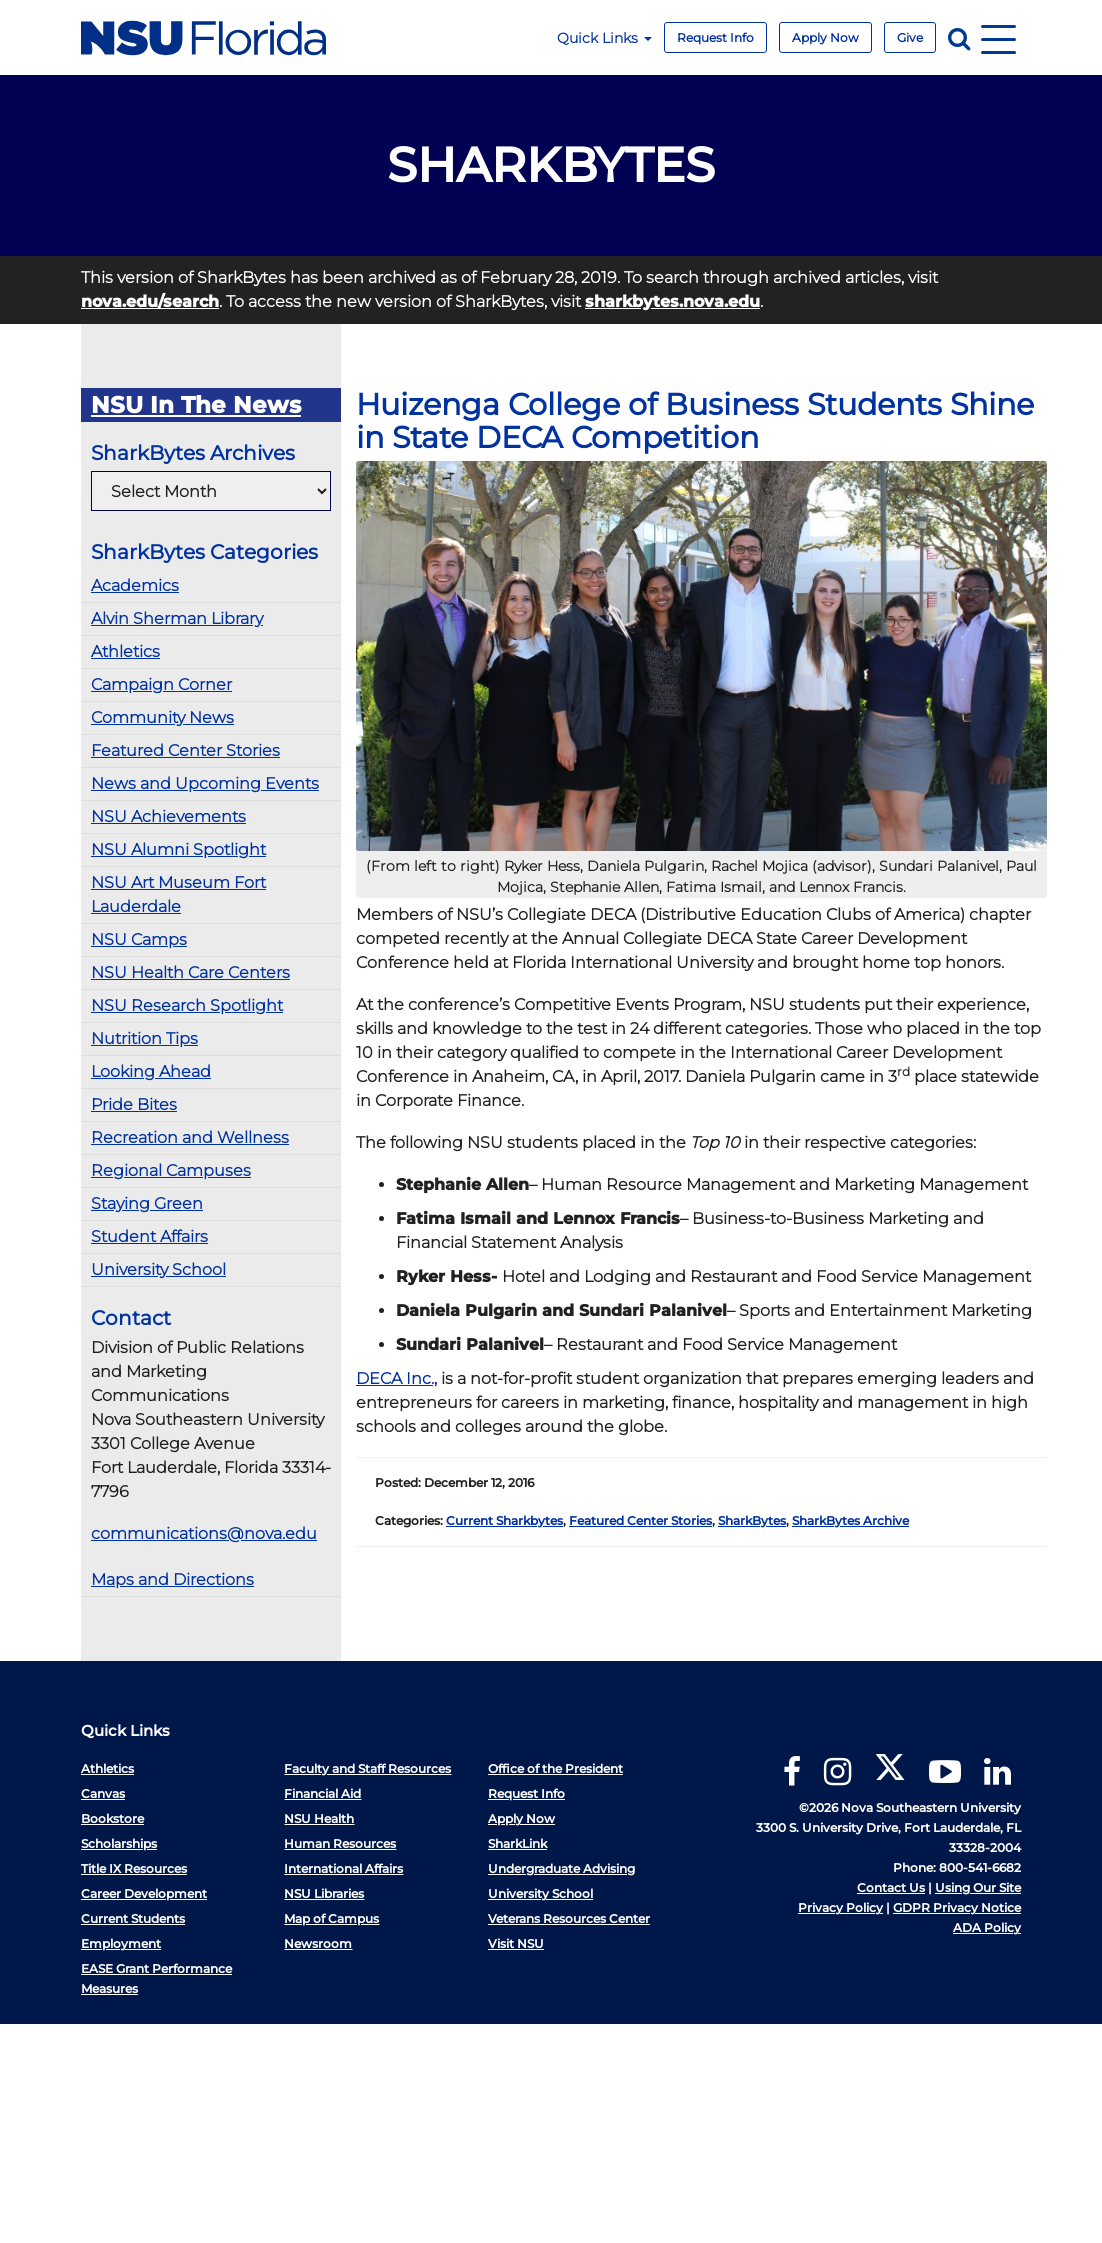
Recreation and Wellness (190, 1137)
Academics (135, 585)
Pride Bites (134, 1104)
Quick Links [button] (604, 38)
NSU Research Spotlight (187, 1005)
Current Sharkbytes (504, 1520)
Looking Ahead (151, 1071)
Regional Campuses (171, 1170)
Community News (162, 717)
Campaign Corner (161, 684)
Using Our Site (978, 1887)
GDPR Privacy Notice (957, 1907)
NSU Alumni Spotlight (178, 849)
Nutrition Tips (144, 1038)
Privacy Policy (840, 1907)
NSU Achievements (168, 816)
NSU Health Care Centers (190, 972)
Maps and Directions (172, 1579)
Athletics (125, 651)
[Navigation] (998, 37)
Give (910, 37)
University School (158, 1269)
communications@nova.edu (204, 1533)
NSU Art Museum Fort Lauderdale (178, 894)
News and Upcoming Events (205, 783)
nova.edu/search (150, 301)
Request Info (715, 37)
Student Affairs (149, 1236)
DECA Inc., (396, 1378)
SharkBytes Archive (850, 1520)
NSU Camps (139, 939)
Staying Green (147, 1203)
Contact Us (891, 1887)
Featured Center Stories (185, 750)
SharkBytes (752, 1520)
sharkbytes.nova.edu (672, 301)
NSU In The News (196, 405)
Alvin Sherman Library (177, 618)
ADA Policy (987, 1927)
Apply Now (825, 37)
